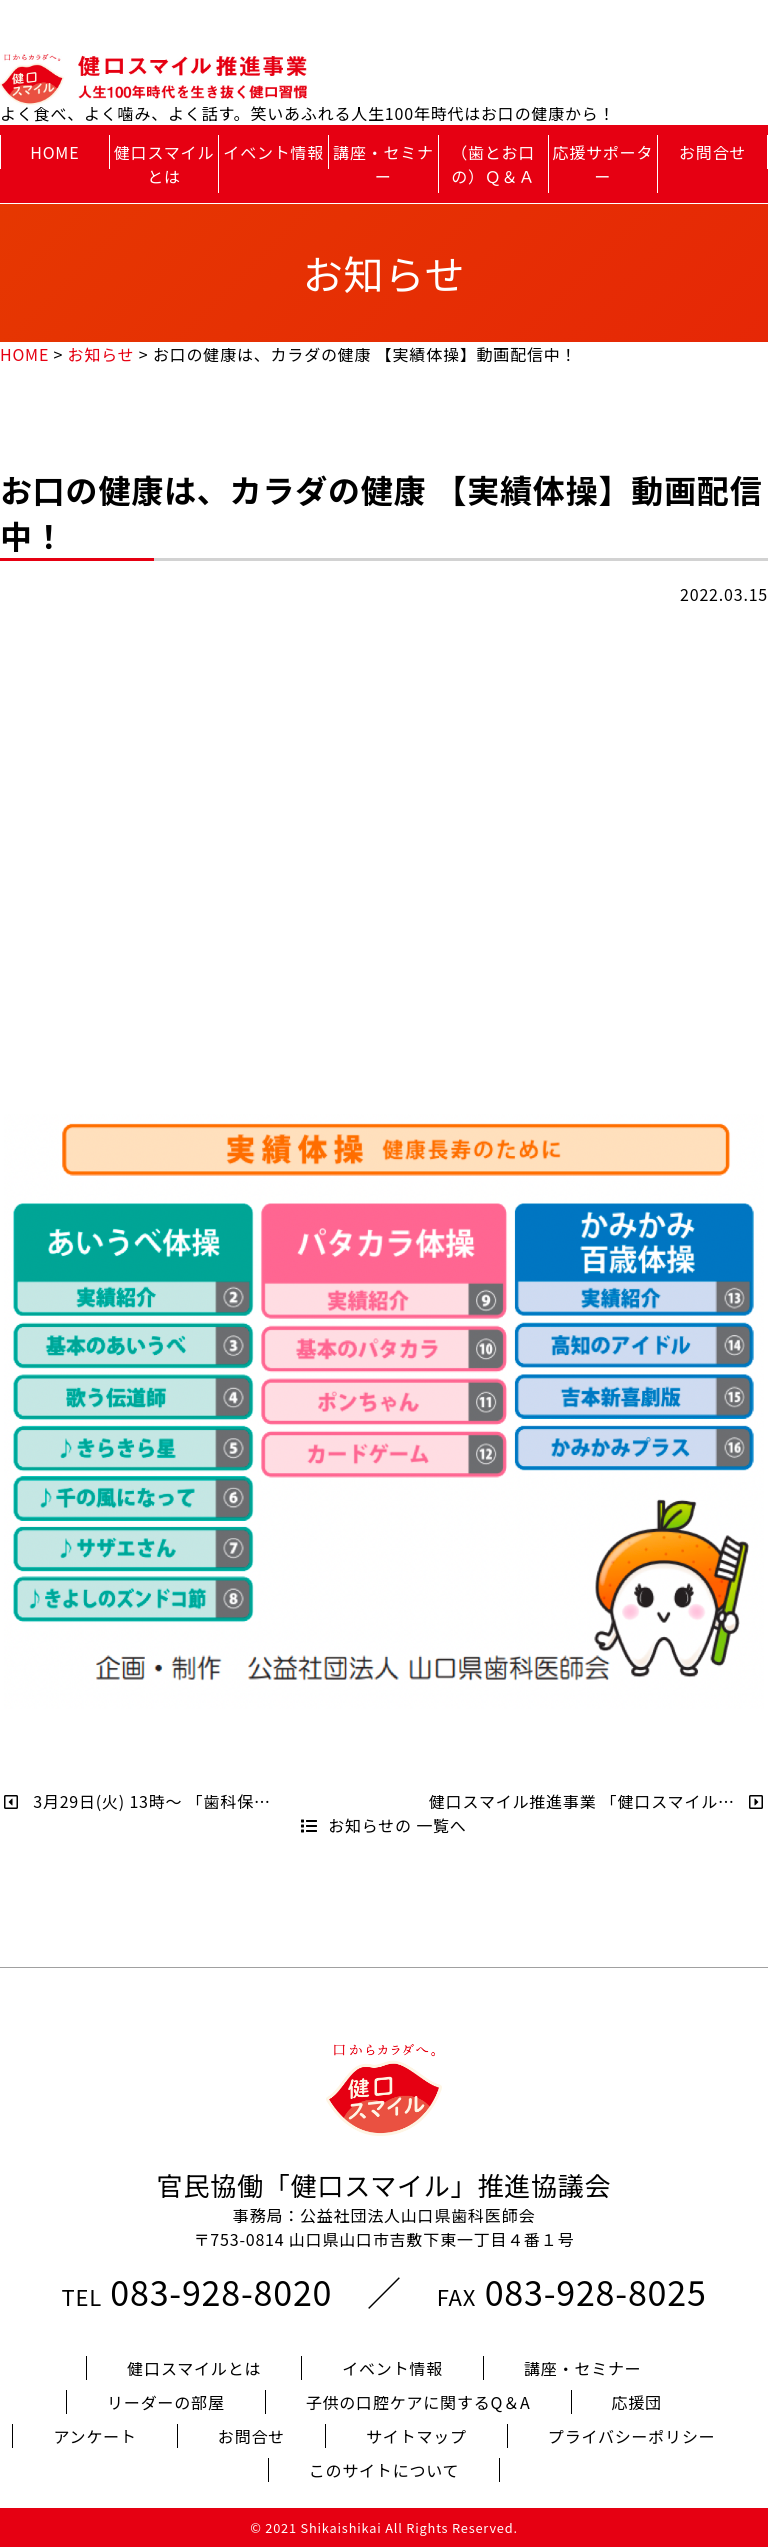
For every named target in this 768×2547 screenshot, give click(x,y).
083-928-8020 (221, 2291)
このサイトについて (384, 2470)
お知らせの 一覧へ (383, 1825)
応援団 (637, 2402)
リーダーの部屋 (166, 2402)
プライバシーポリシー (632, 2436)
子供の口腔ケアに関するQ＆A (418, 2402)
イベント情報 (273, 152)
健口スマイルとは (164, 164)
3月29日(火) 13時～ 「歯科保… (137, 1801)
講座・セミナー (383, 164)
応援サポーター (603, 164)
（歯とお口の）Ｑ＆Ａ (493, 164)
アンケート (94, 2436)
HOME (54, 152)
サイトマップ (416, 2436)
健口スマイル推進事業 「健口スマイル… (596, 1801)
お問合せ (712, 152)
